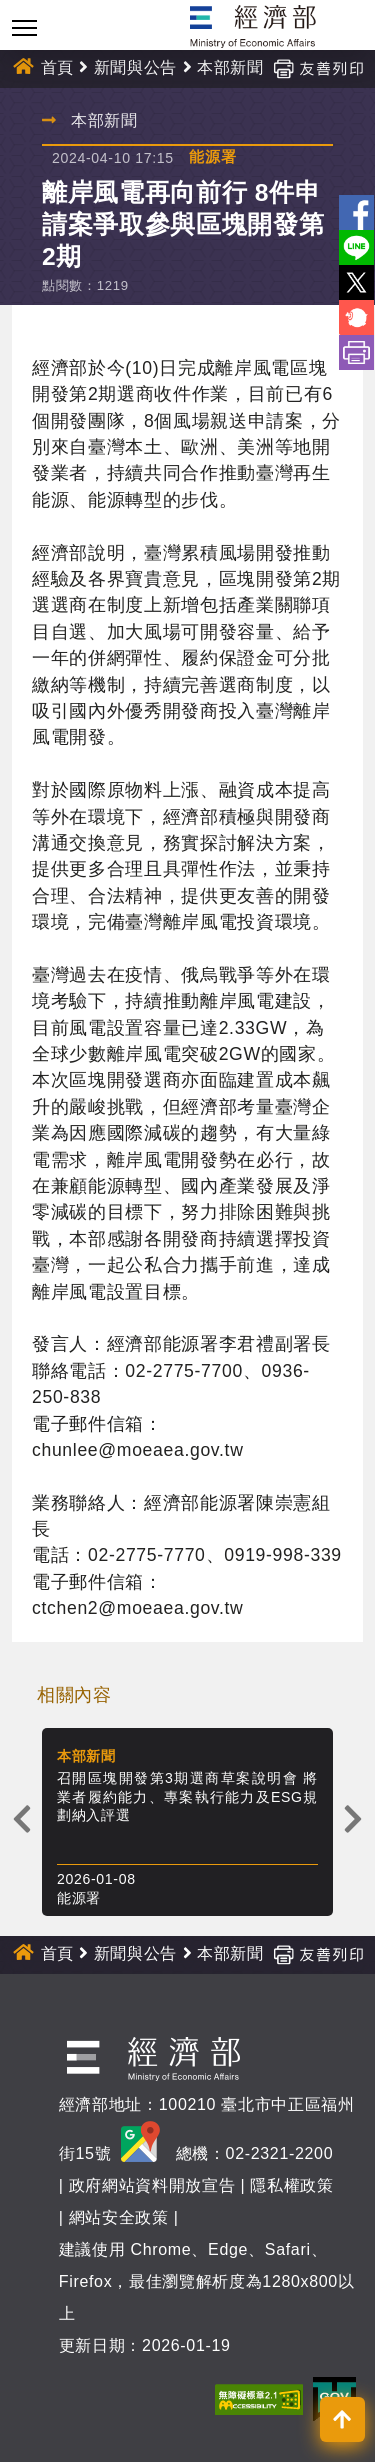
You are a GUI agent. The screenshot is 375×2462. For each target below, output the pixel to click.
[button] (342, 2419)
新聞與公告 (135, 67)
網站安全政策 (119, 2217)
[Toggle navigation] (24, 27)
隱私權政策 (291, 2185)
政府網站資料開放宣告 (152, 2185)
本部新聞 (230, 67)
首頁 (57, 67)
